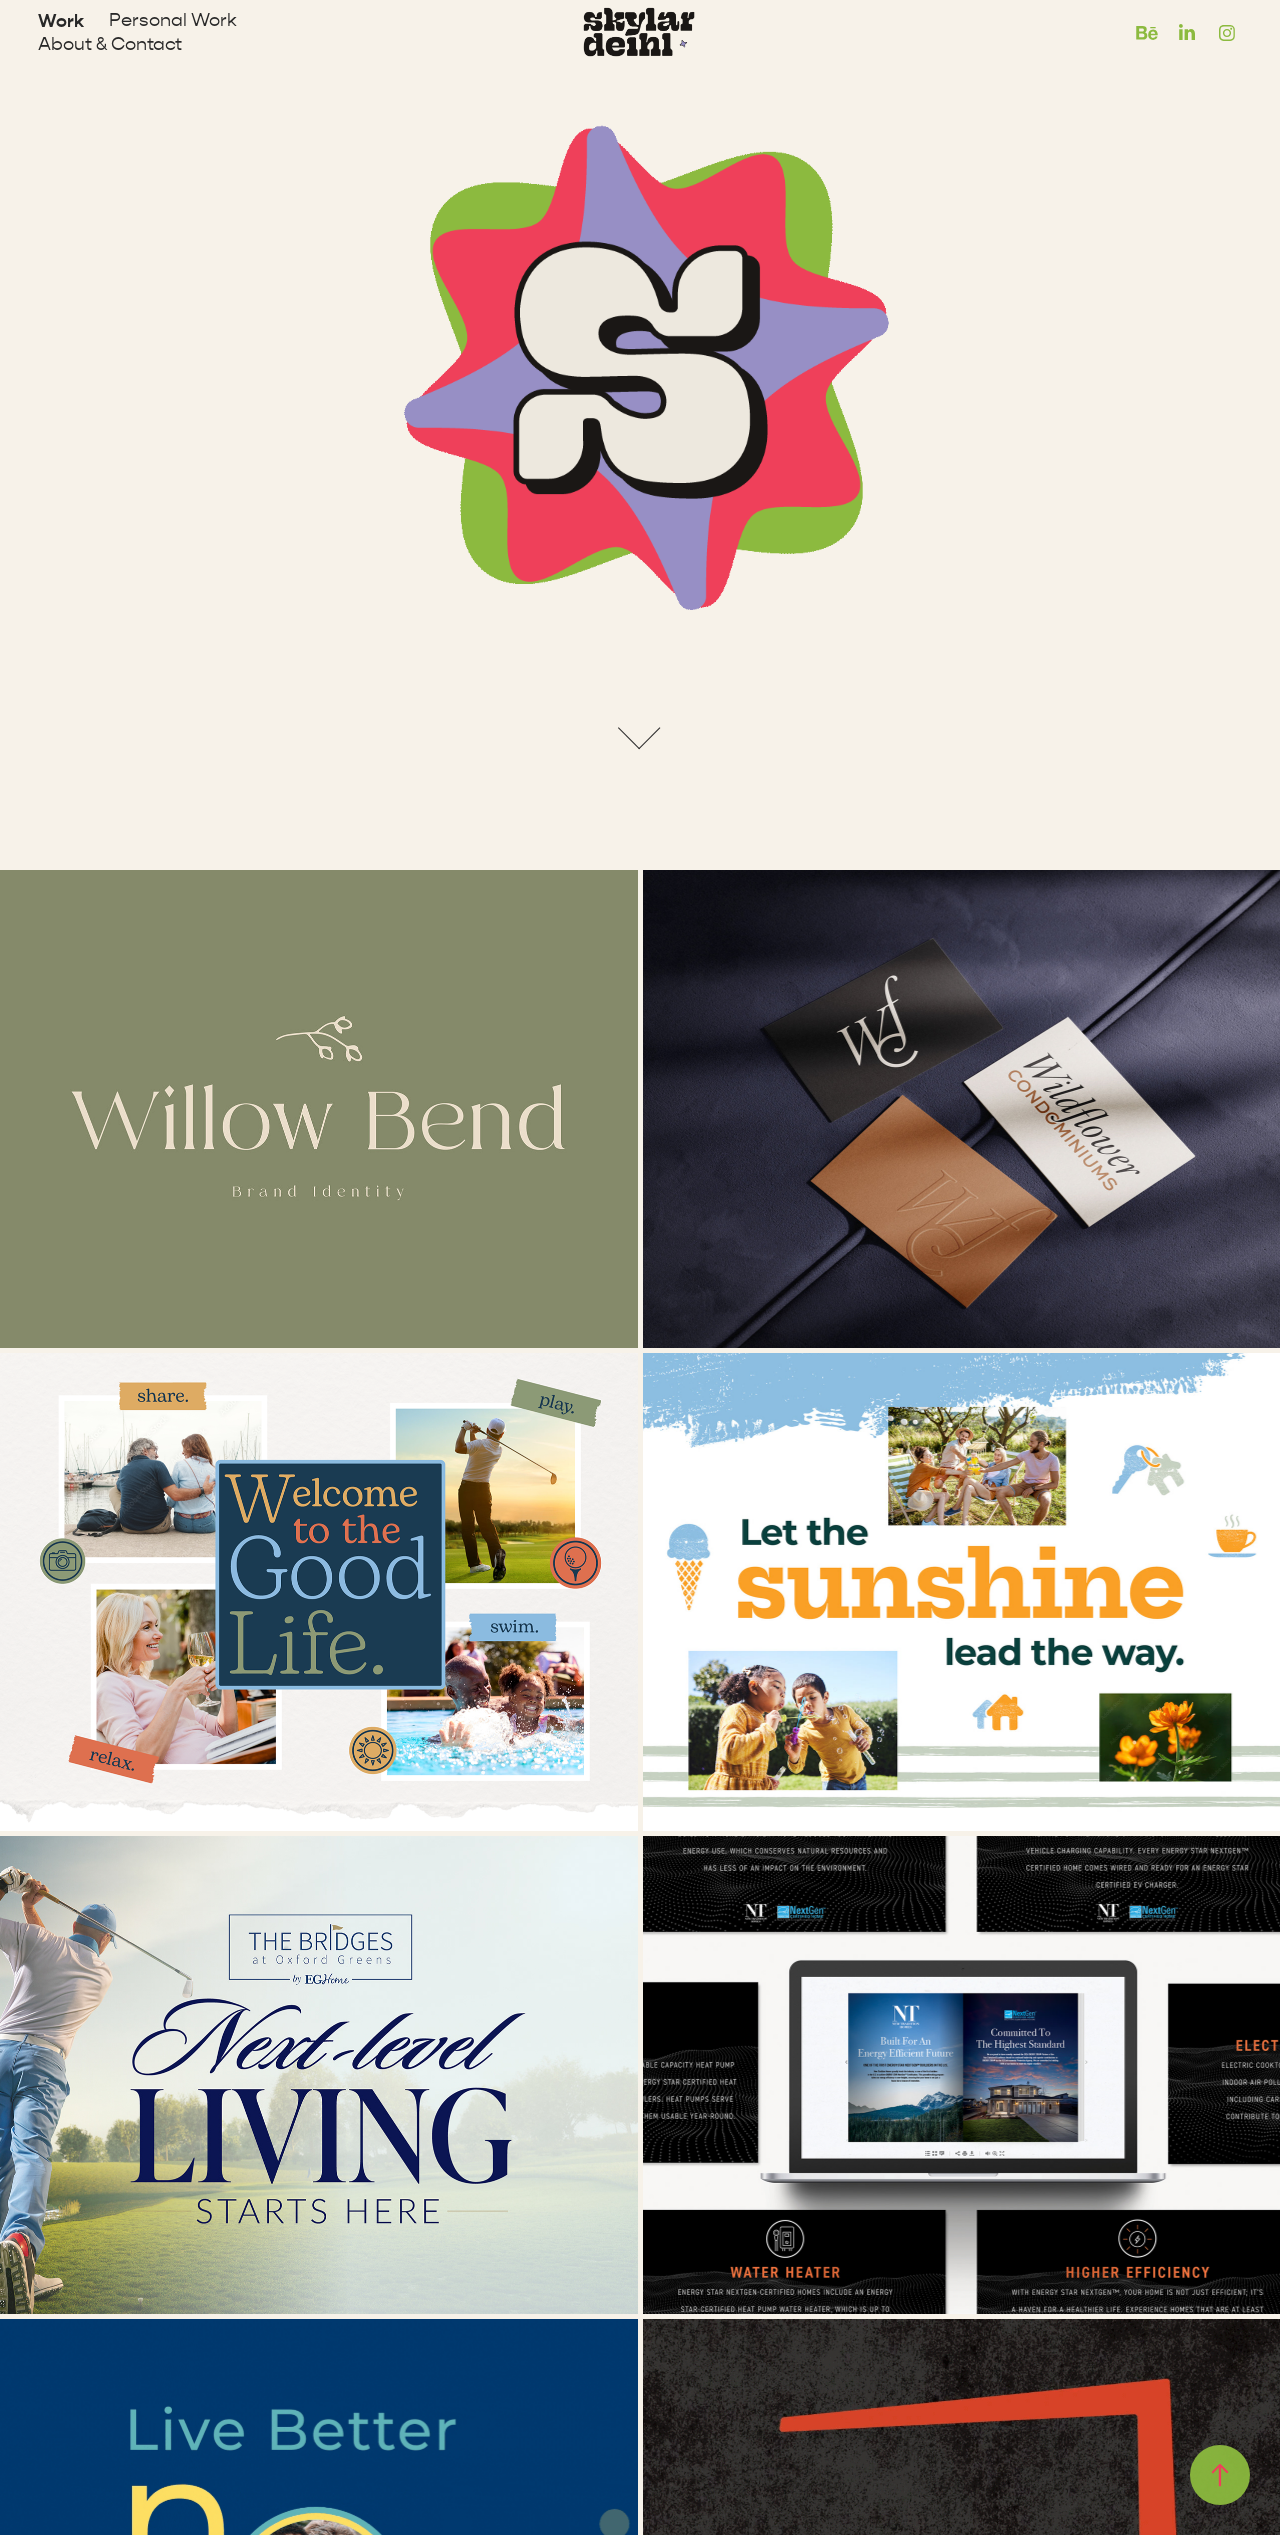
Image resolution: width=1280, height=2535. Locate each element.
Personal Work (173, 20)
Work (61, 21)
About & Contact (110, 44)
